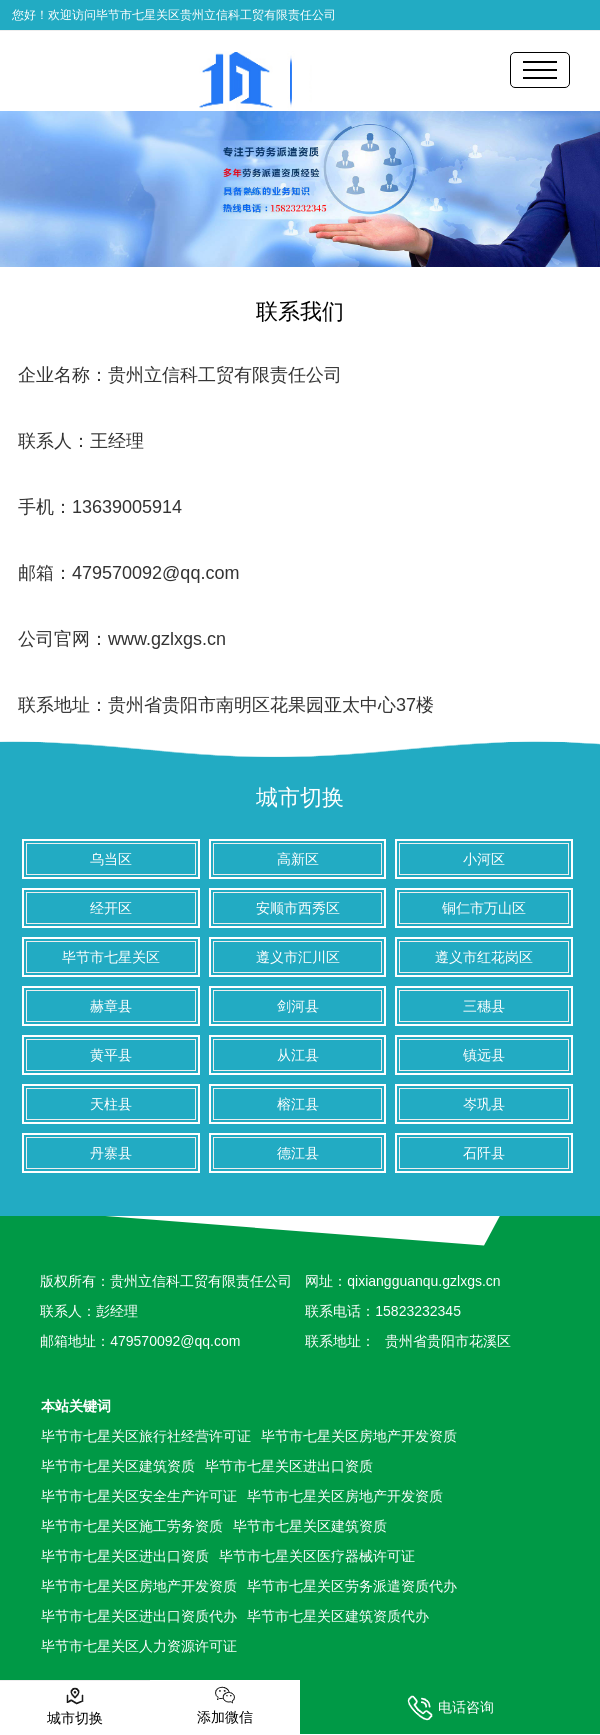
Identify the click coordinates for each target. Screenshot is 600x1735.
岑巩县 (484, 1104)
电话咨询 (450, 1707)
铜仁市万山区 (484, 908)
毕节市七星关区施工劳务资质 (132, 1526)
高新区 (298, 859)
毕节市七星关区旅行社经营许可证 (146, 1436)
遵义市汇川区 (298, 957)
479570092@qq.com (155, 573)
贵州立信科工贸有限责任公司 (225, 375)
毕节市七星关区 (111, 957)
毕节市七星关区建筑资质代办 (338, 1616)
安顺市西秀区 (298, 908)
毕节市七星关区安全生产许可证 (139, 1496)
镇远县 (484, 1055)
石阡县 (484, 1153)
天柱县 (111, 1104)
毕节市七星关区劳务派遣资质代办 (352, 1586)
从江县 (298, 1055)
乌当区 (111, 859)
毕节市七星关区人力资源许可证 (139, 1646)
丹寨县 (111, 1153)
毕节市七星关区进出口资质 (289, 1466)
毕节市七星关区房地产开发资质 (359, 1436)
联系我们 (300, 311)
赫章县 (111, 1006)
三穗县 (484, 1006)
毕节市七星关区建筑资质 (118, 1466)
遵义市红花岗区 (484, 957)
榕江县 (298, 1104)
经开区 (111, 908)
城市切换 (300, 797)
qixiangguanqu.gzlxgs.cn (423, 1281)
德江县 (298, 1153)
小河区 (484, 859)
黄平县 (111, 1055)
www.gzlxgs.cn (167, 639)
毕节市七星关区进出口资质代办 (139, 1616)
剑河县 (298, 1006)
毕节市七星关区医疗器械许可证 (317, 1556)
